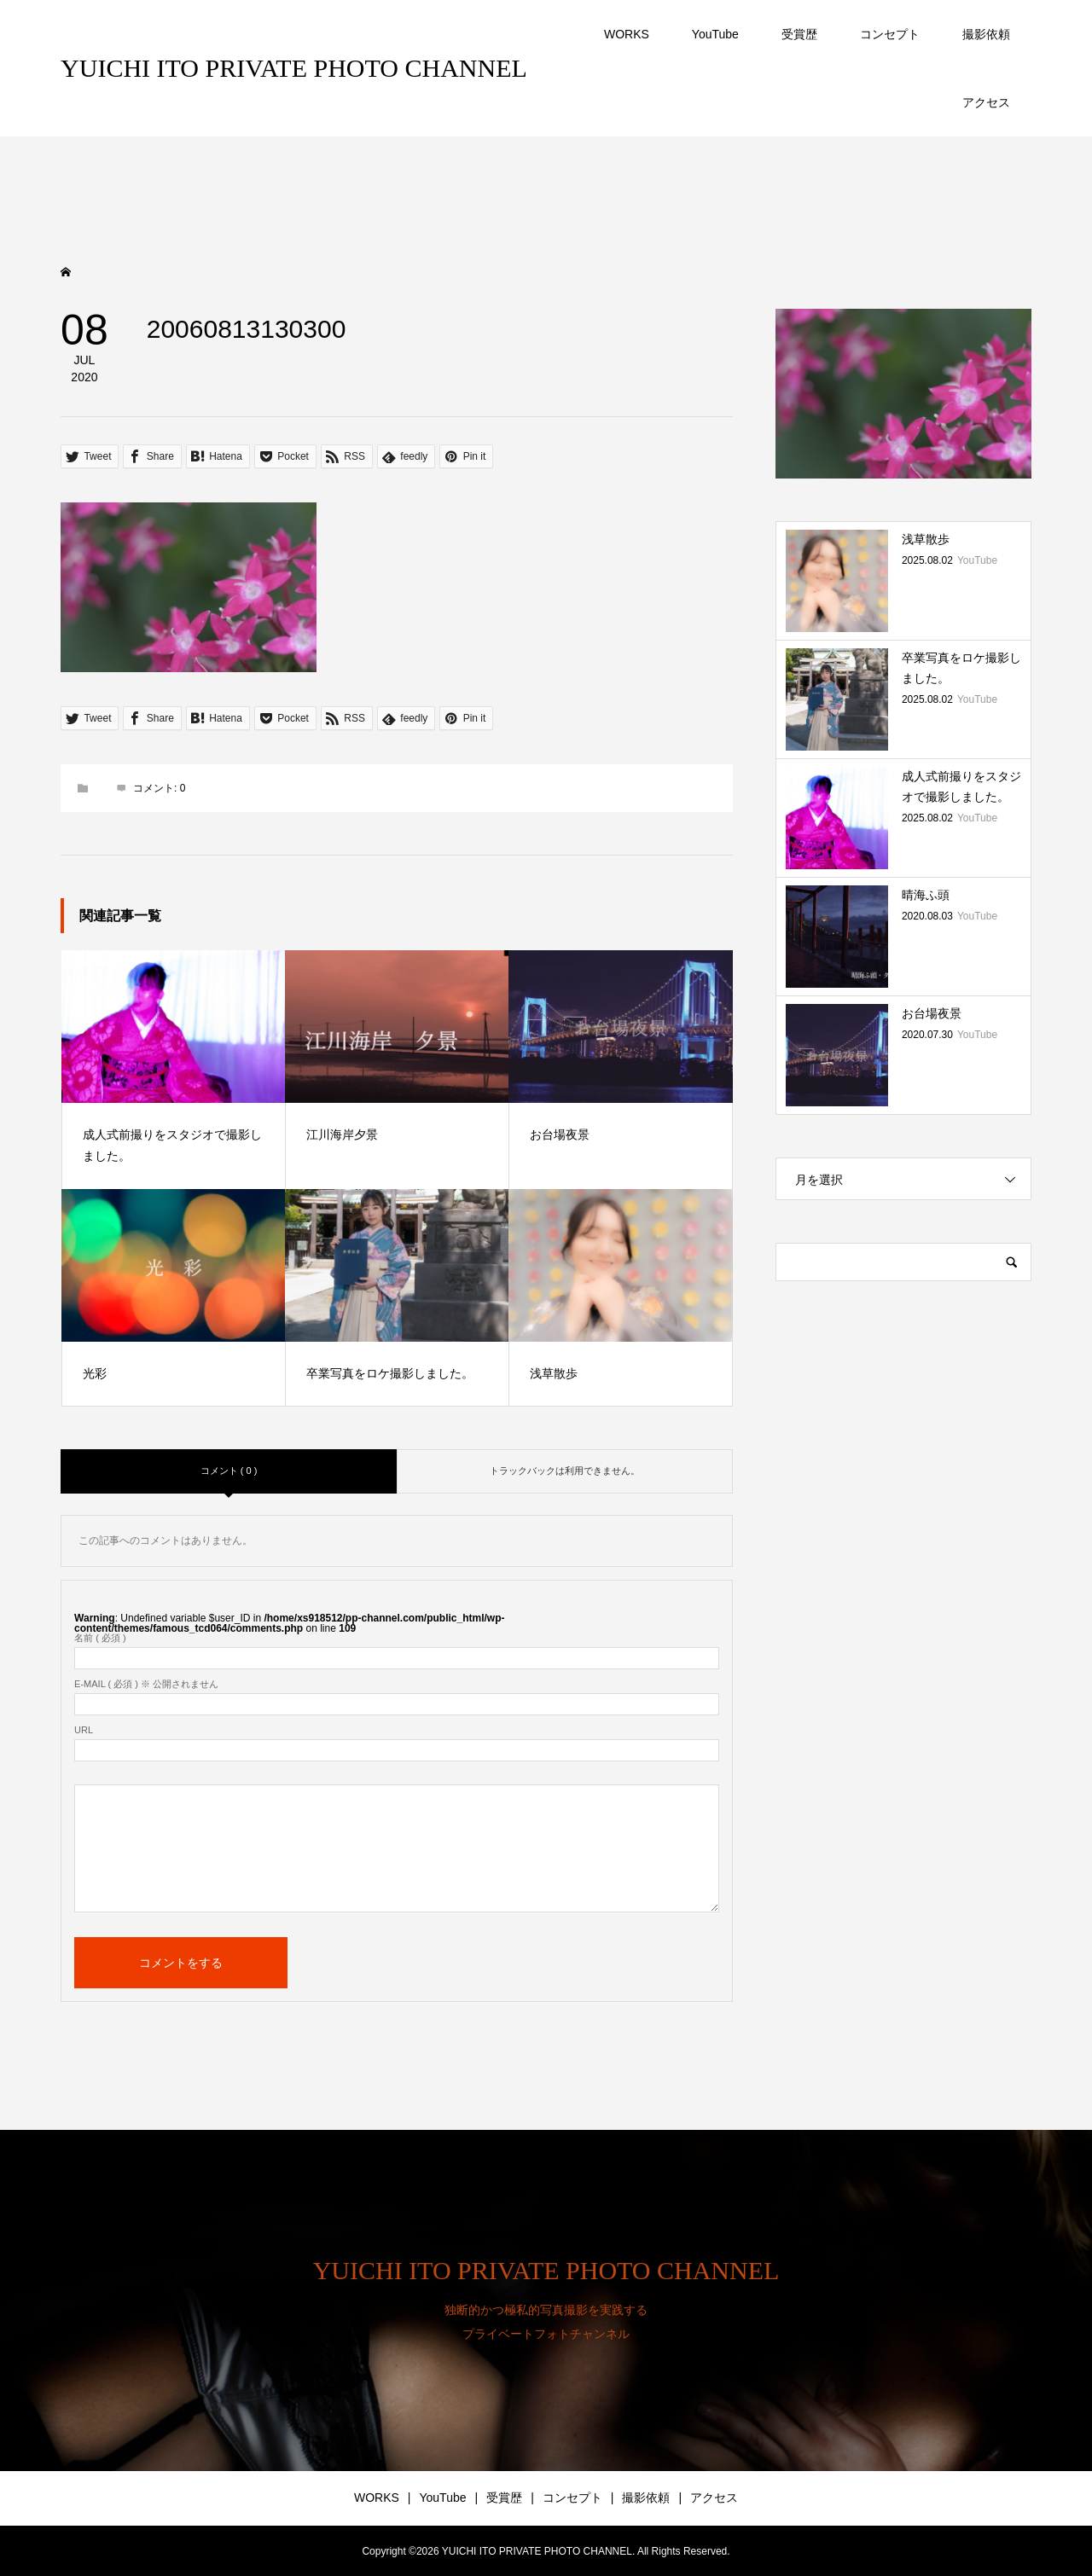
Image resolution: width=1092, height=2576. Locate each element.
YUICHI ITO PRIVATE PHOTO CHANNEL (294, 68)
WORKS (626, 34)
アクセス (986, 102)
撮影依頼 (986, 34)
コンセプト (890, 34)
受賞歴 (799, 34)
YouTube (715, 34)
